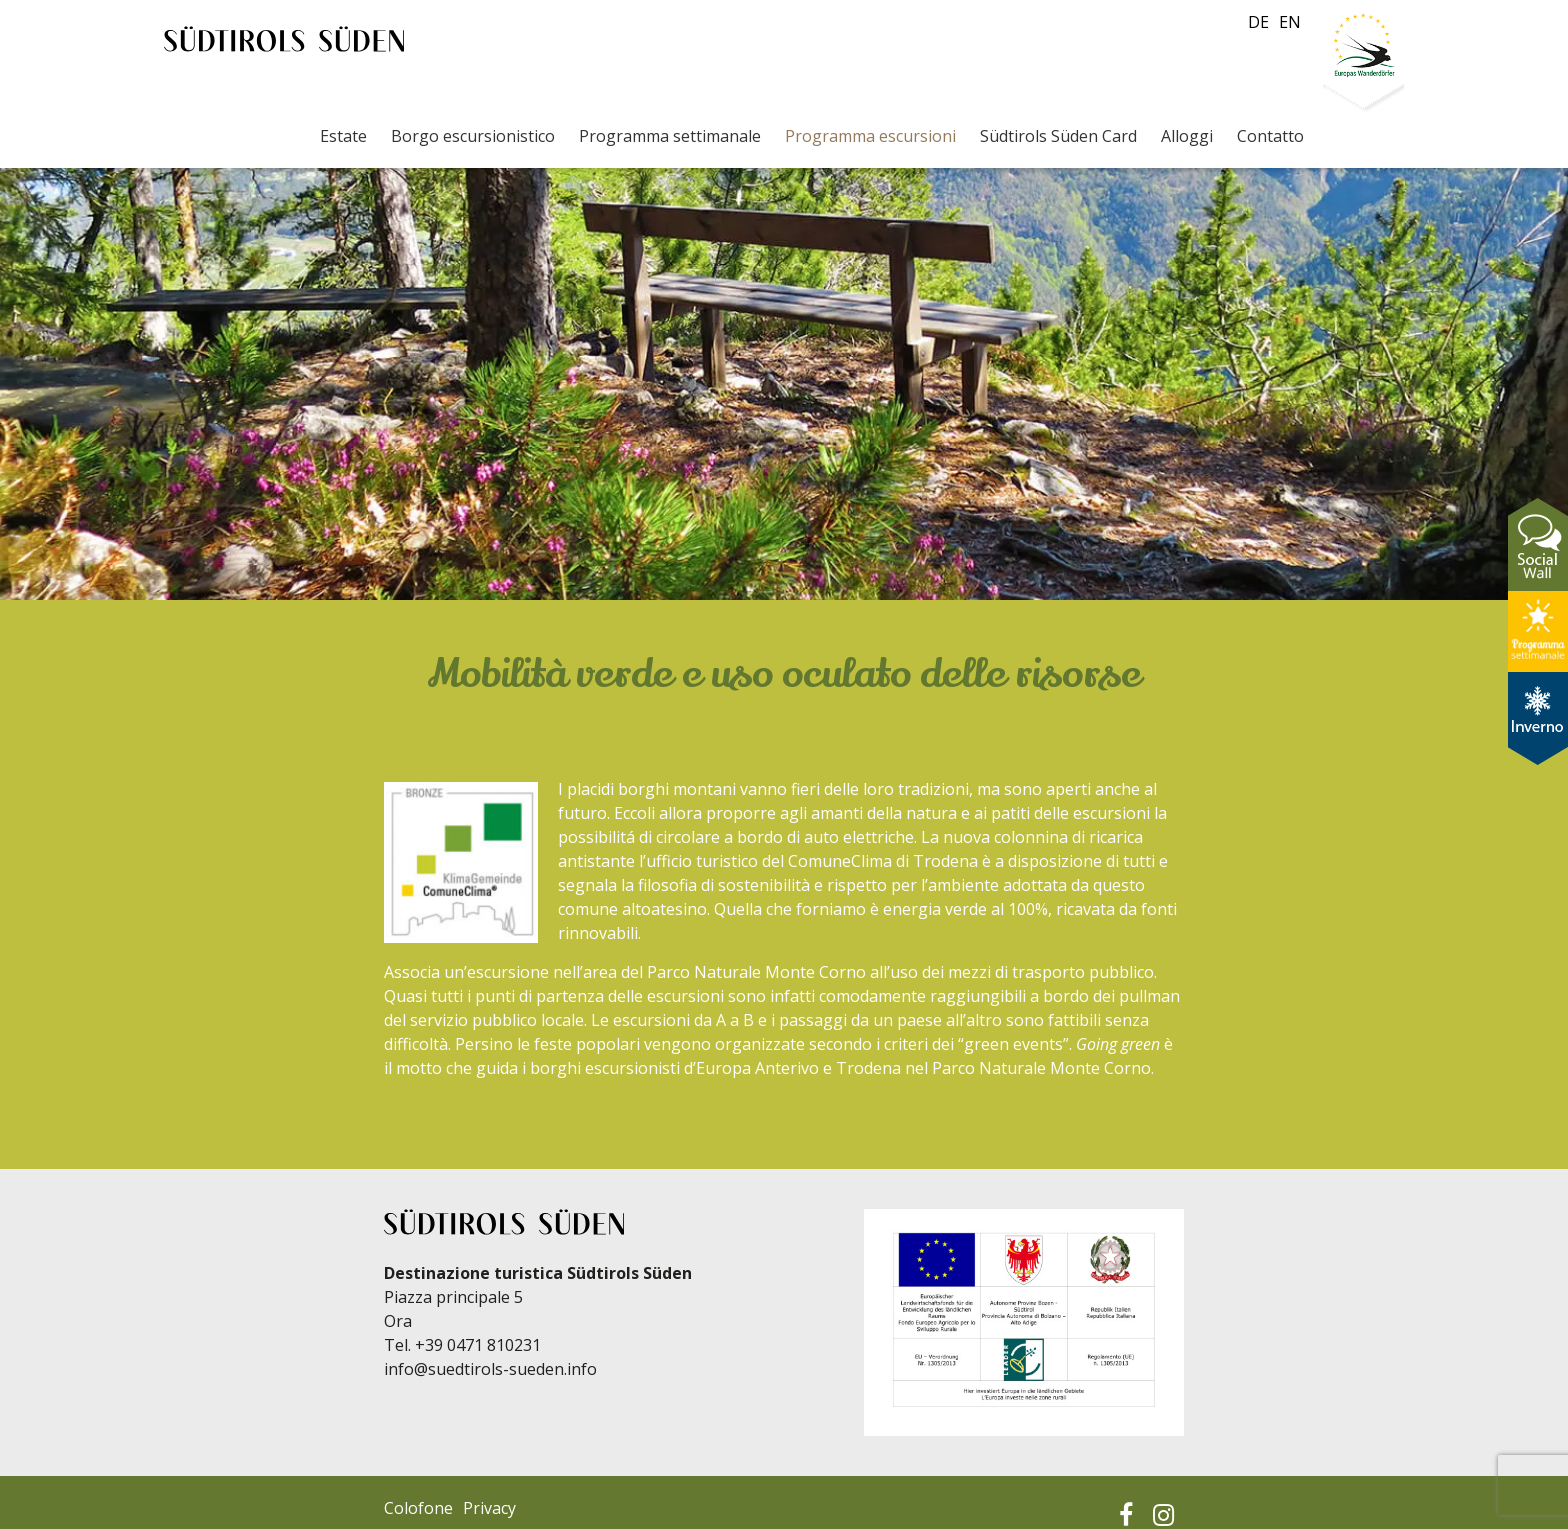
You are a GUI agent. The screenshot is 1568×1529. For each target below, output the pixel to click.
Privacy (489, 1508)
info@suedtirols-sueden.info (490, 1369)
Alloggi (1187, 136)
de (1258, 22)
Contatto (1270, 136)
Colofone (418, 1508)
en (1290, 22)
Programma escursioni (870, 136)
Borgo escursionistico (473, 136)
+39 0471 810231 (478, 1345)
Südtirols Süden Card (1058, 136)
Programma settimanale (670, 136)
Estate (343, 136)
